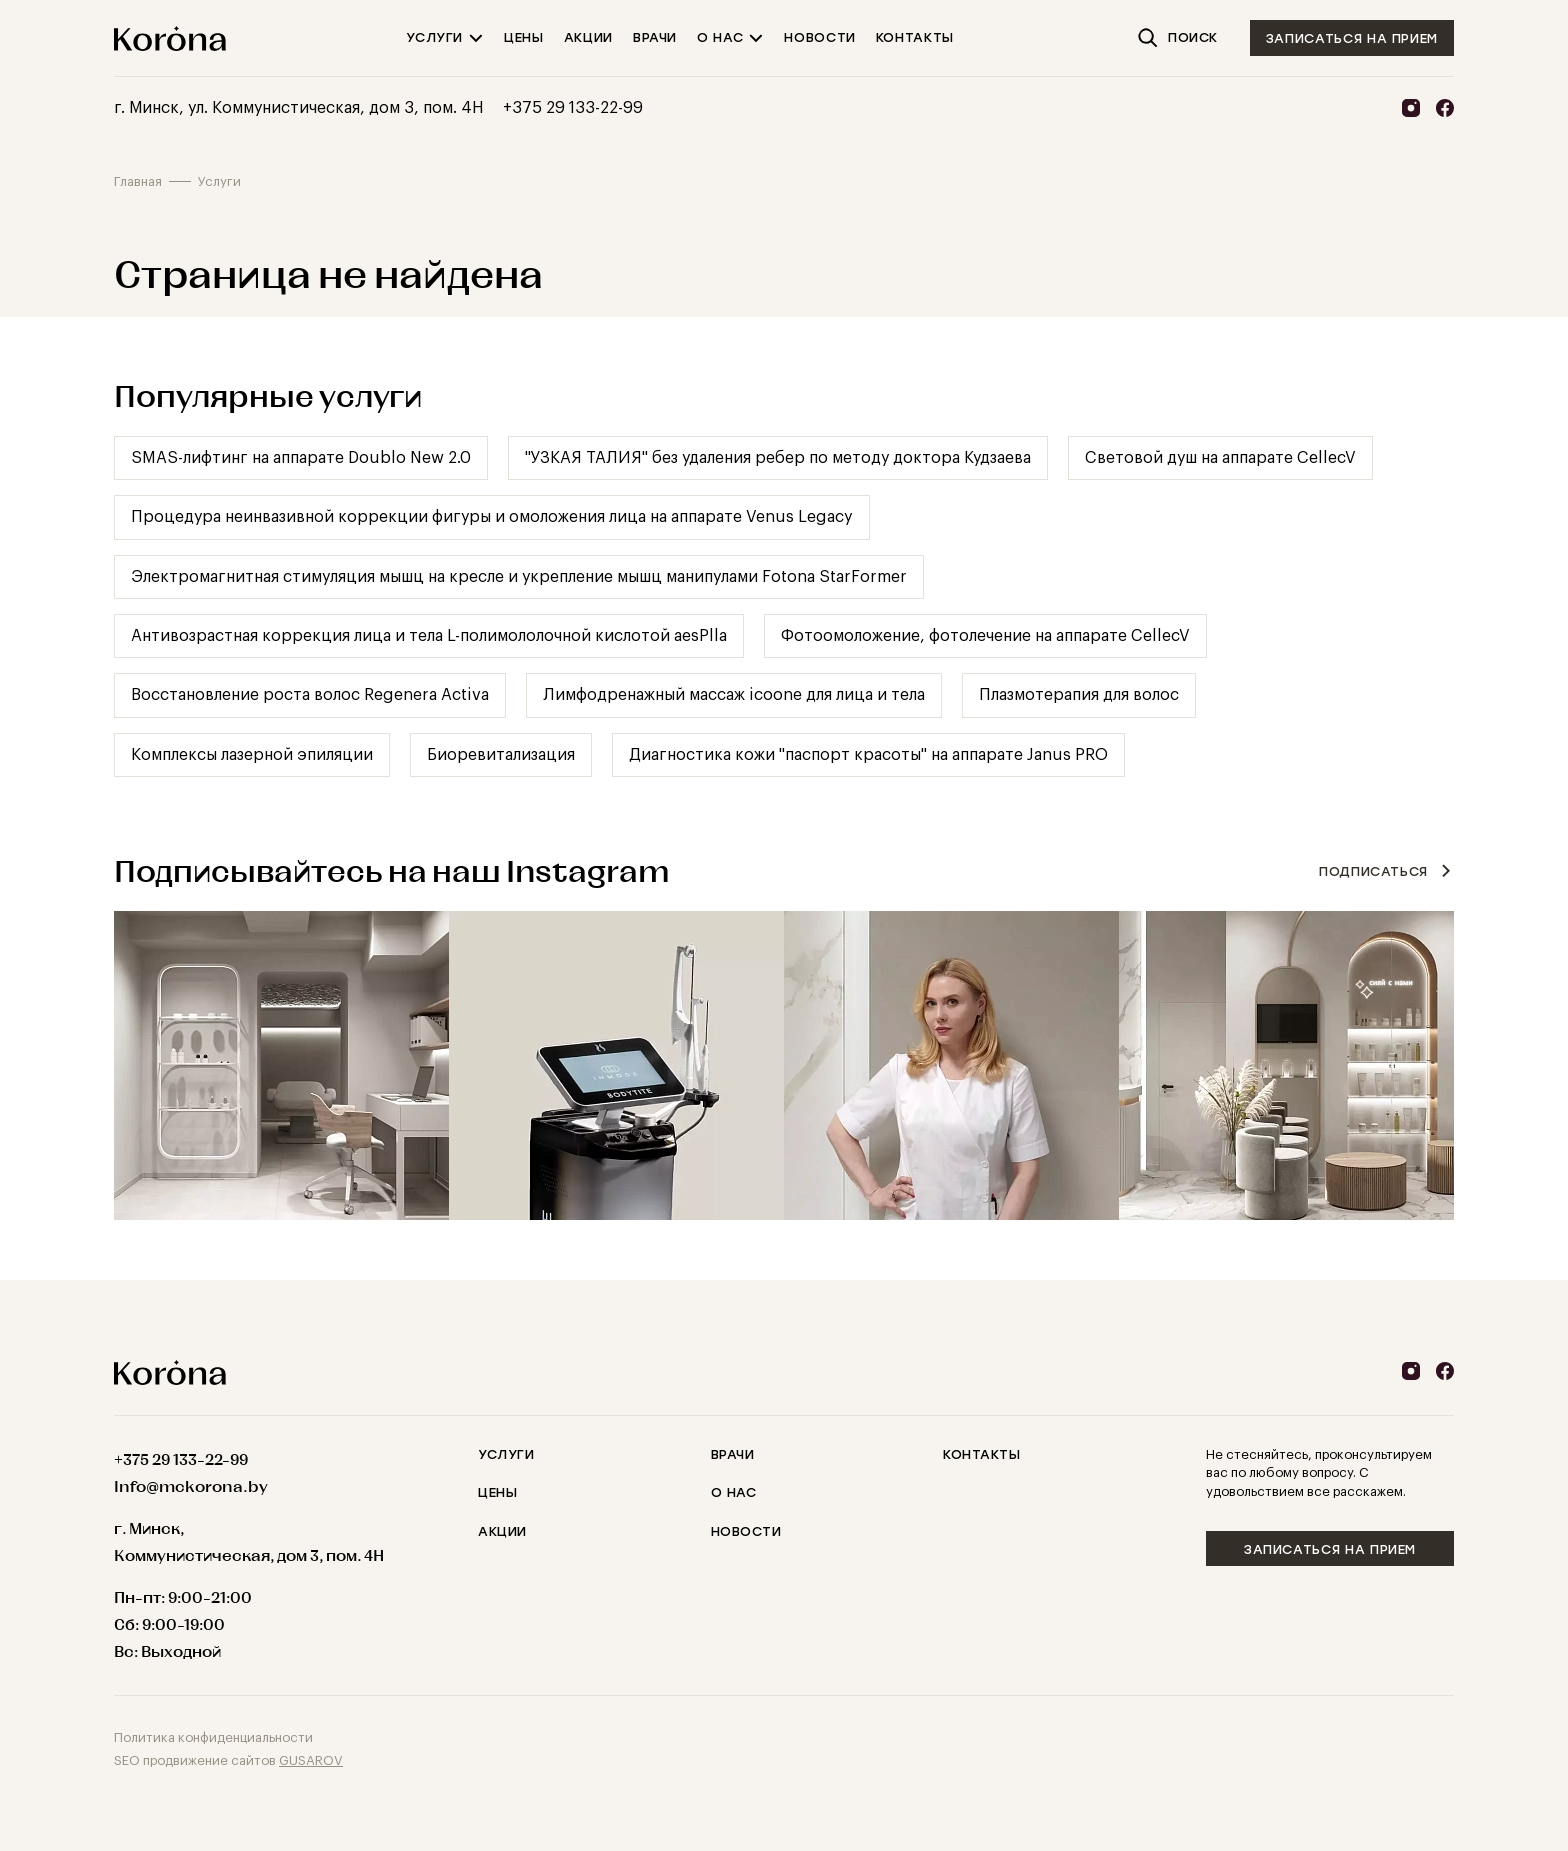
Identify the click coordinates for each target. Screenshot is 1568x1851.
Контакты (981, 1454)
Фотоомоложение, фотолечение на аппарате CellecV (985, 636)
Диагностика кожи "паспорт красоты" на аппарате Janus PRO (868, 755)
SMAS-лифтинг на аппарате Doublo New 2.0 (301, 458)
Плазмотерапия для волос (1079, 695)
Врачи (733, 1454)
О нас (734, 1492)
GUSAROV (311, 1760)
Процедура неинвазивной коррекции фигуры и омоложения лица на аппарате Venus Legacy (492, 517)
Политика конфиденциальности (213, 1737)
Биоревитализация (501, 755)
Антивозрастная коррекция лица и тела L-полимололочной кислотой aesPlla (429, 636)
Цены (497, 1492)
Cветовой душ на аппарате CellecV (1220, 458)
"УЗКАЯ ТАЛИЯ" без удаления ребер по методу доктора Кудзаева (778, 458)
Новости (746, 1531)
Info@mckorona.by (191, 1486)
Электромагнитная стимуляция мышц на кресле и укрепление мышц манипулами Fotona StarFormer (519, 577)
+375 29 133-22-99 (573, 108)
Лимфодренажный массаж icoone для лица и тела (734, 695)
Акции (502, 1531)
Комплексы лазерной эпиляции (252, 755)
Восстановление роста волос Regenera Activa (310, 695)
